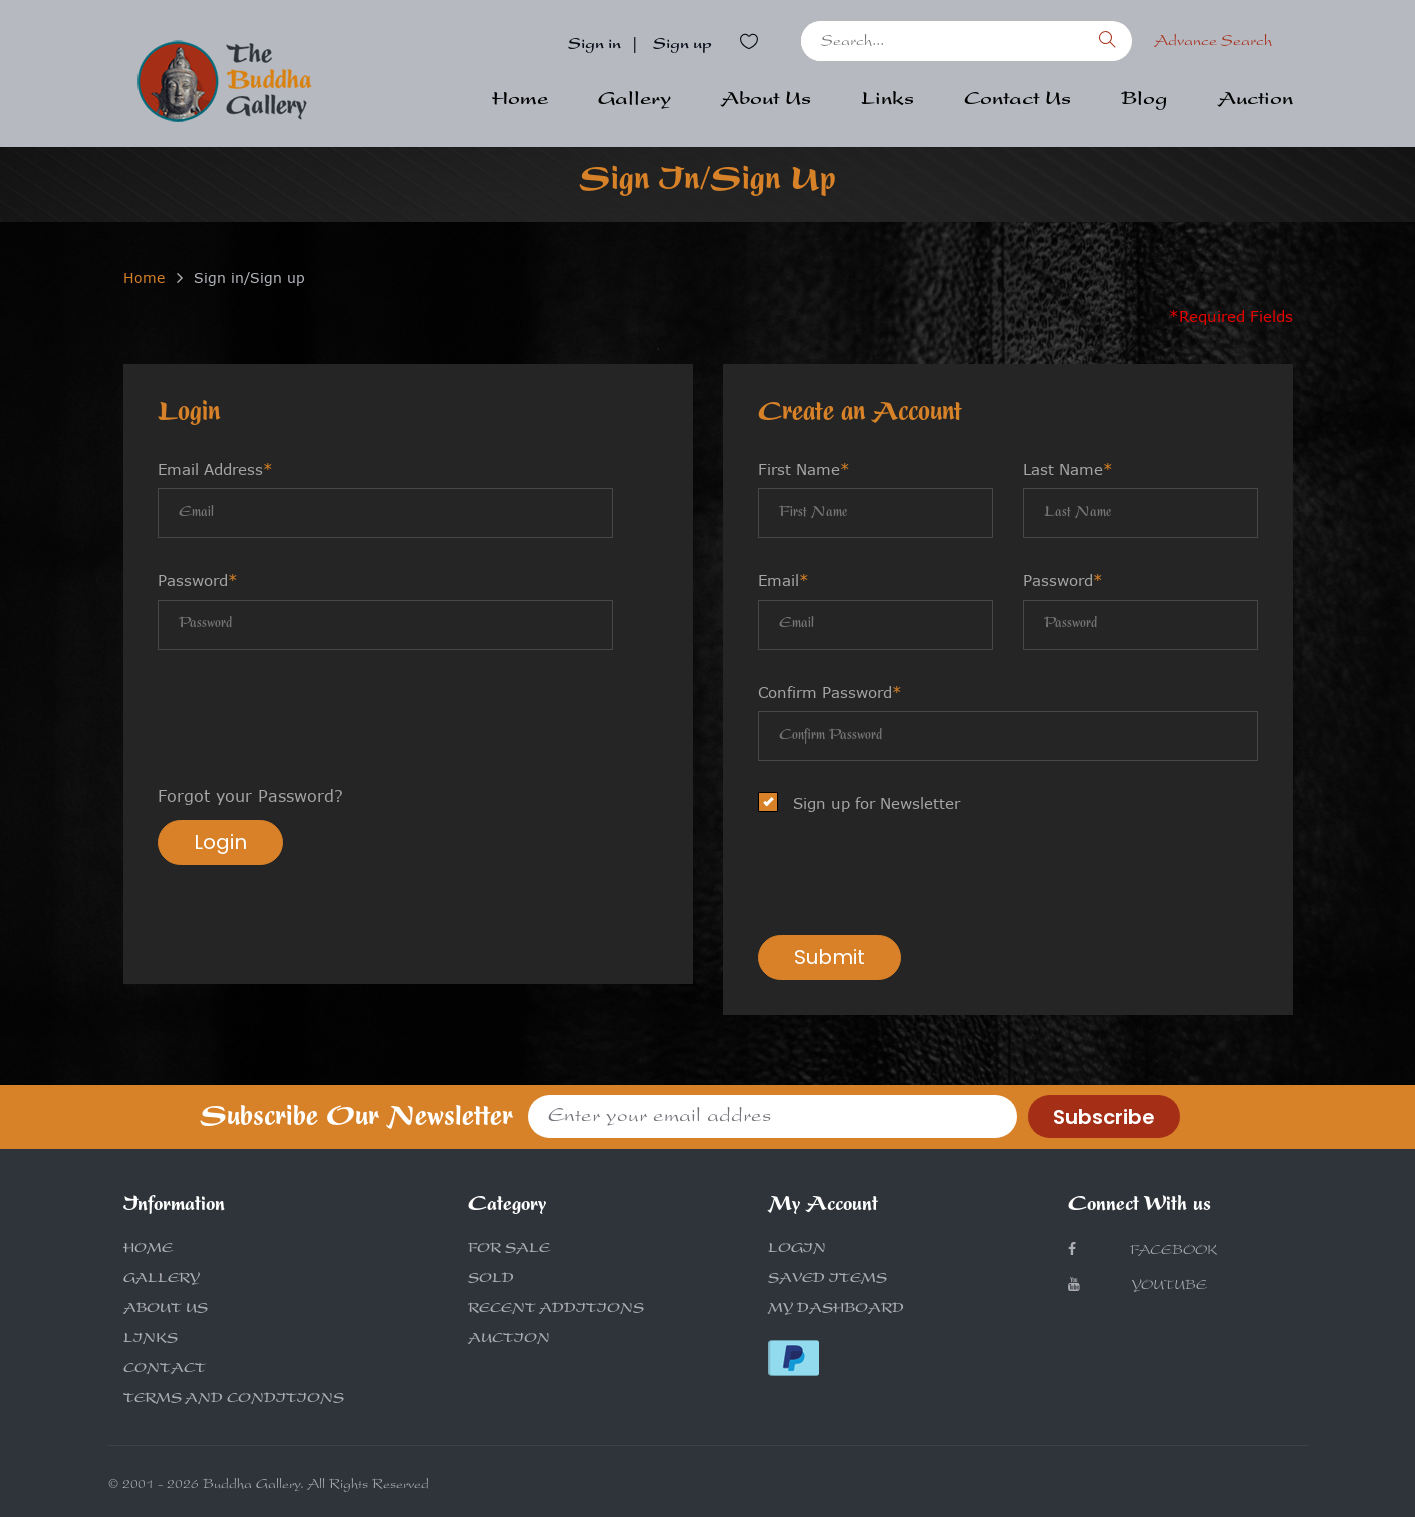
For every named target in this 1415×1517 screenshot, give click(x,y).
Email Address (215, 469)
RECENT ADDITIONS (556, 1310)
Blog (1144, 101)
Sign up (682, 46)
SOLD (491, 1280)
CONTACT (164, 1370)
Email (783, 580)
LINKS (150, 1340)
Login (220, 842)
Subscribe (1104, 1117)
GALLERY (161, 1280)
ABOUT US (165, 1310)
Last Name (1068, 469)
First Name (804, 469)
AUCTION (509, 1340)
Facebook (1142, 1250)
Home (520, 101)
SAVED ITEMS (827, 1280)
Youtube (1137, 1285)
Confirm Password (830, 692)
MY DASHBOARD (836, 1310)
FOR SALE (509, 1250)
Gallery (634, 101)
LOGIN (797, 1250)
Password (198, 580)
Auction (1255, 101)
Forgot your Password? (250, 796)
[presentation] (310, 720)
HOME (148, 1250)
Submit (829, 957)
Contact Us (1017, 101)
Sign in (594, 46)
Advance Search (1213, 43)
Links (887, 101)
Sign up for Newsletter (865, 803)
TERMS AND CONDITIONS (233, 1400)
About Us (766, 101)
